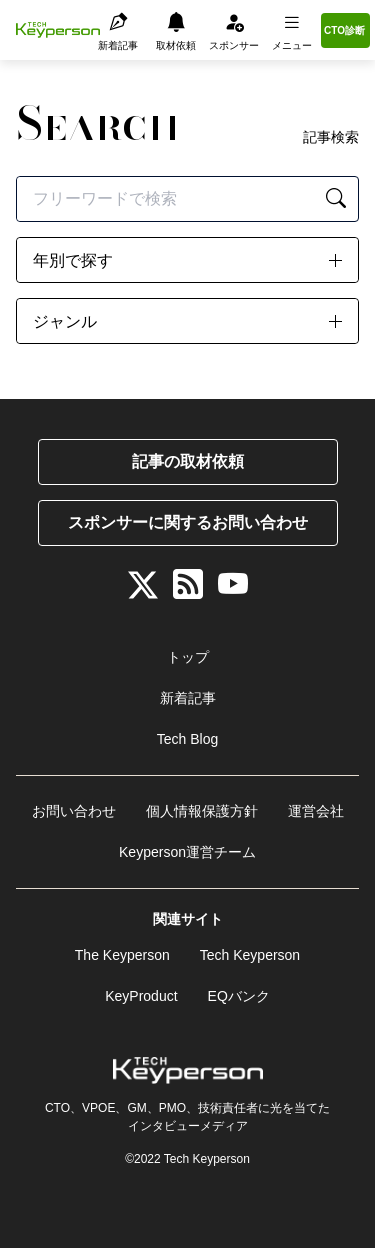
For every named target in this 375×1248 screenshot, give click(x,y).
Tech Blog (187, 739)
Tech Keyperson (250, 955)
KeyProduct (141, 996)
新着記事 (188, 698)
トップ (188, 657)
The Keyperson (122, 955)
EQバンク (239, 996)
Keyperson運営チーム (187, 852)
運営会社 (316, 811)
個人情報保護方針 (202, 811)
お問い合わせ (74, 811)
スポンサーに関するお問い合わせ (188, 522)
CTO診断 (344, 30)
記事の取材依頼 (188, 461)
